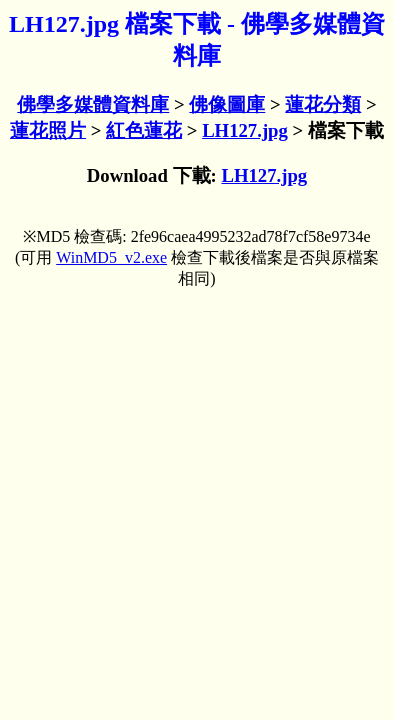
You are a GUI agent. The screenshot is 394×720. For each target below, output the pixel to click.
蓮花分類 (323, 104)
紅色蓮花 (144, 130)
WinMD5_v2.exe (111, 257)
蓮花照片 (48, 130)
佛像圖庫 (227, 104)
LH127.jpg (245, 130)
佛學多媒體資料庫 (93, 104)
